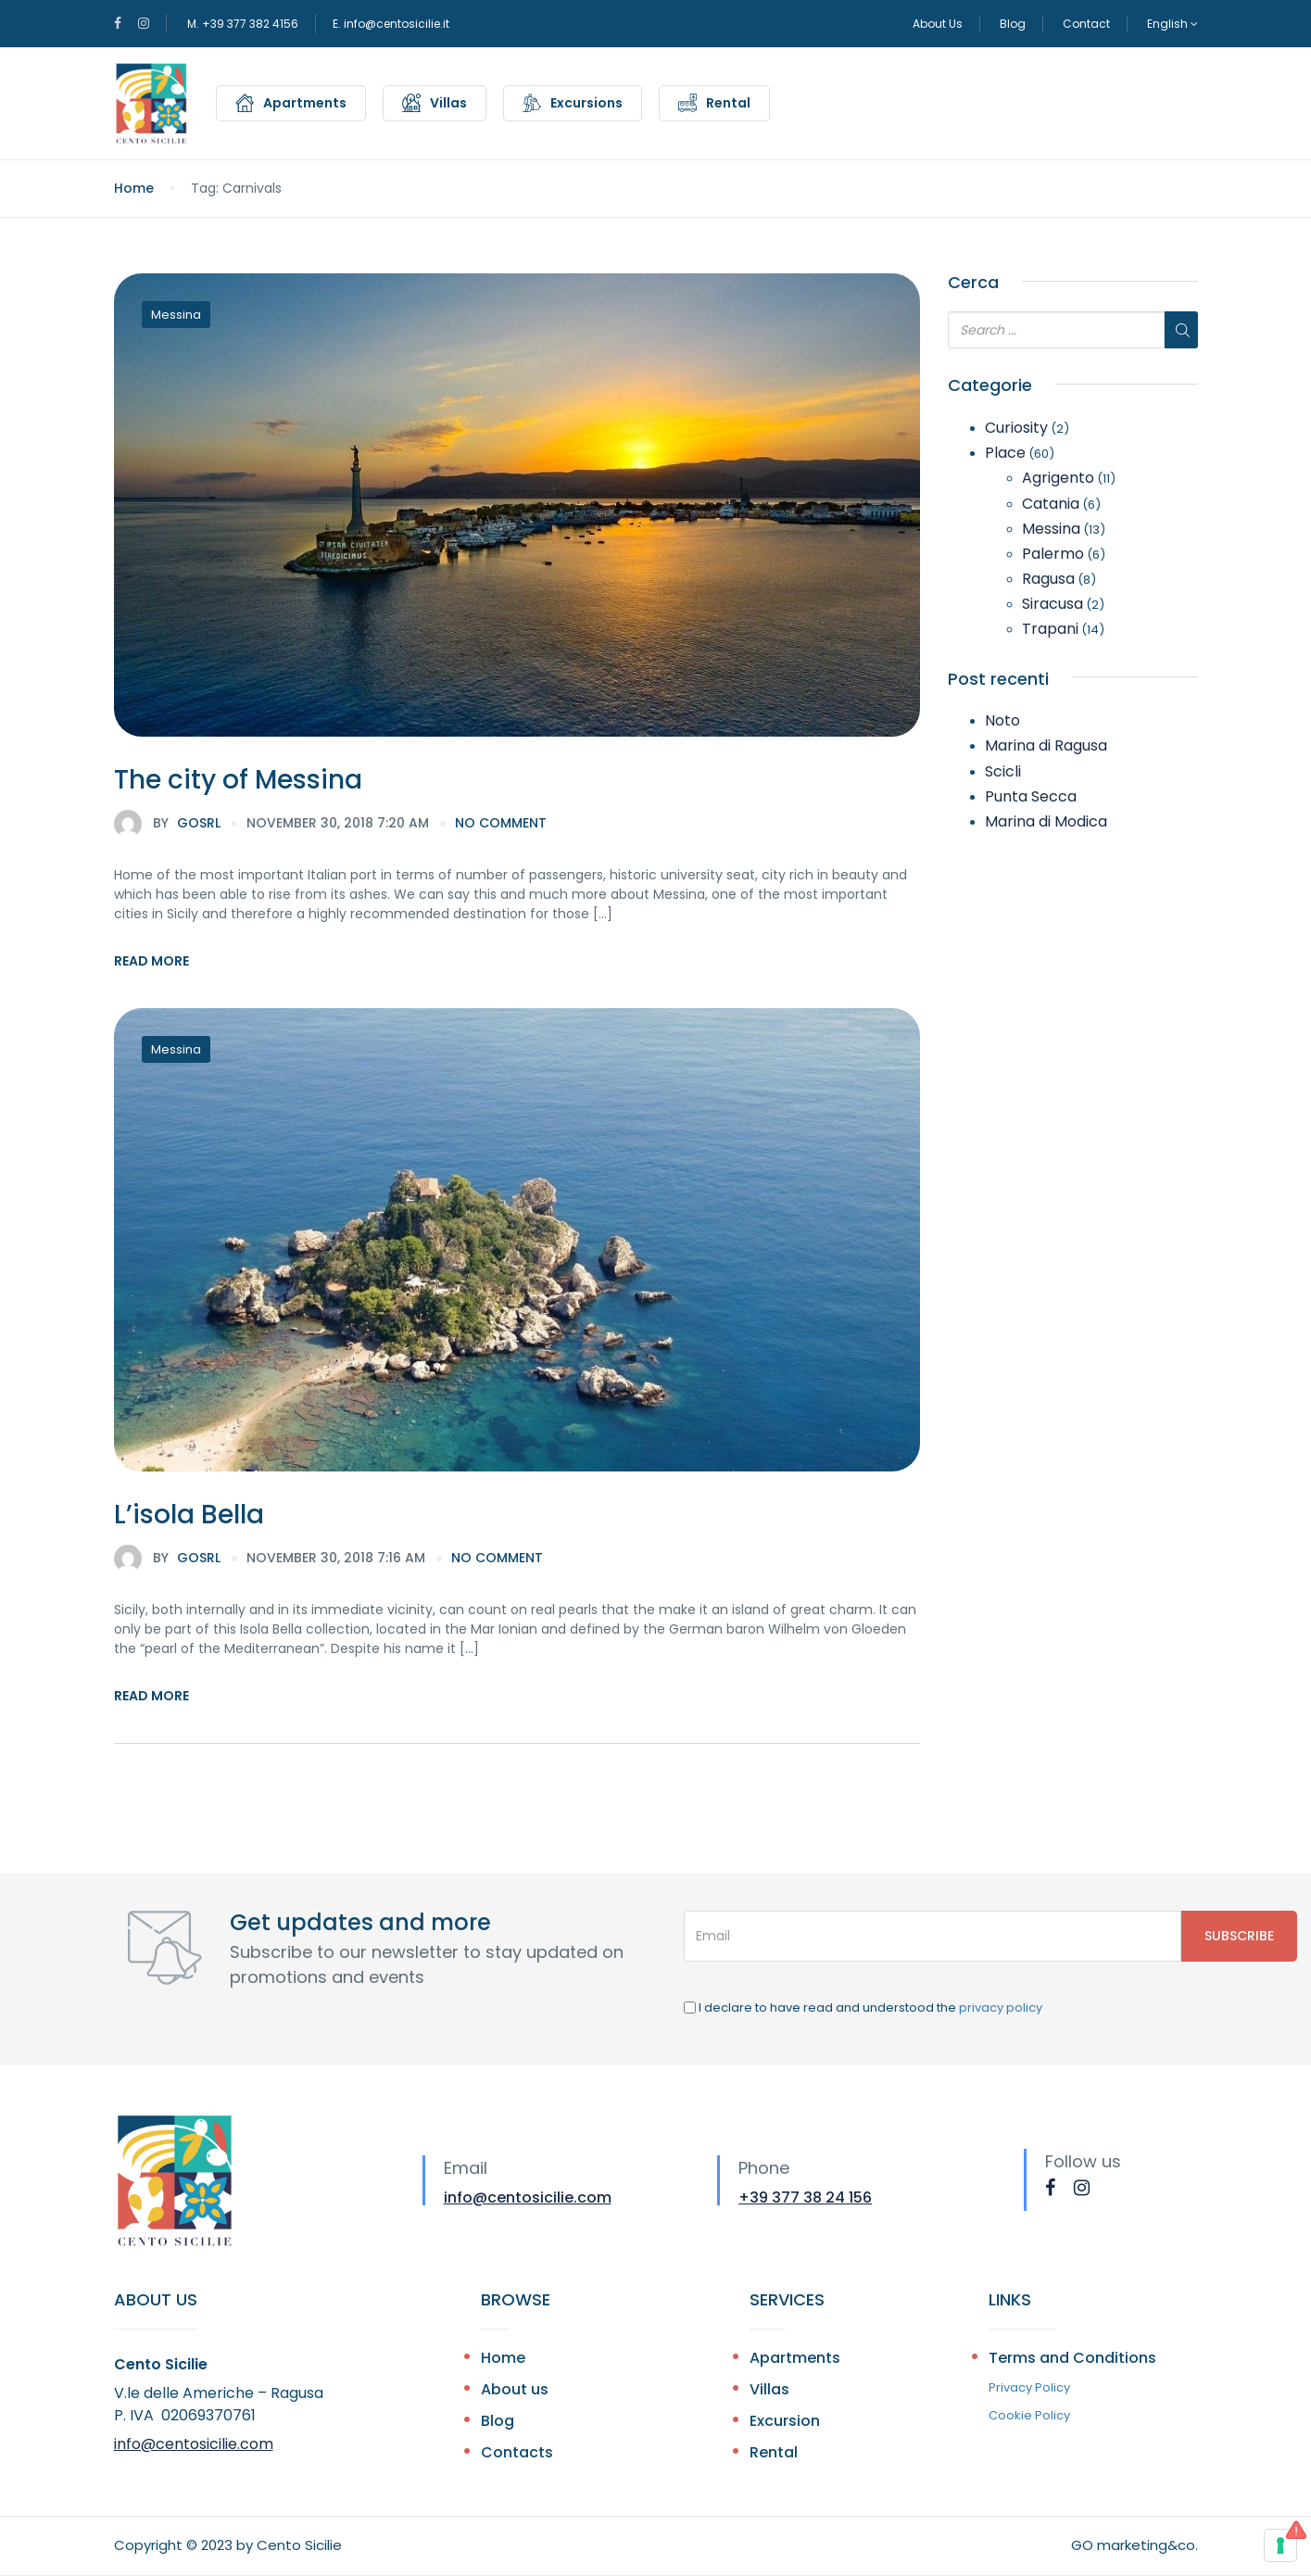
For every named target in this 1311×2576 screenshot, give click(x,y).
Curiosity (1016, 427)
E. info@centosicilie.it (391, 24)
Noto (1002, 720)
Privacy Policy (1029, 2387)
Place (1005, 452)
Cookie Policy (1029, 2415)
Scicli (1003, 771)
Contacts (517, 2452)
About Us (938, 24)
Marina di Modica (1046, 821)
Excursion (785, 2420)
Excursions (586, 103)
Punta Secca (1031, 796)
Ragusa (1048, 578)
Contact (1086, 24)
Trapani (1050, 628)
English (1172, 24)
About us (514, 2389)
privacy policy (1000, 2007)
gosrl (167, 824)
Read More (151, 961)
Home (134, 188)
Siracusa (1052, 603)
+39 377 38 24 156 (805, 2197)
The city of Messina (238, 780)
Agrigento (1058, 477)
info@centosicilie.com (527, 2197)
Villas (448, 103)
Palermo (1053, 553)
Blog (1013, 24)
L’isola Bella (189, 1514)
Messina (176, 314)
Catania (1050, 503)
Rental (728, 103)
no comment (501, 823)
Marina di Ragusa (1046, 745)
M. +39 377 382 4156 (242, 24)
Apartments (305, 103)
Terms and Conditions (1072, 2357)
